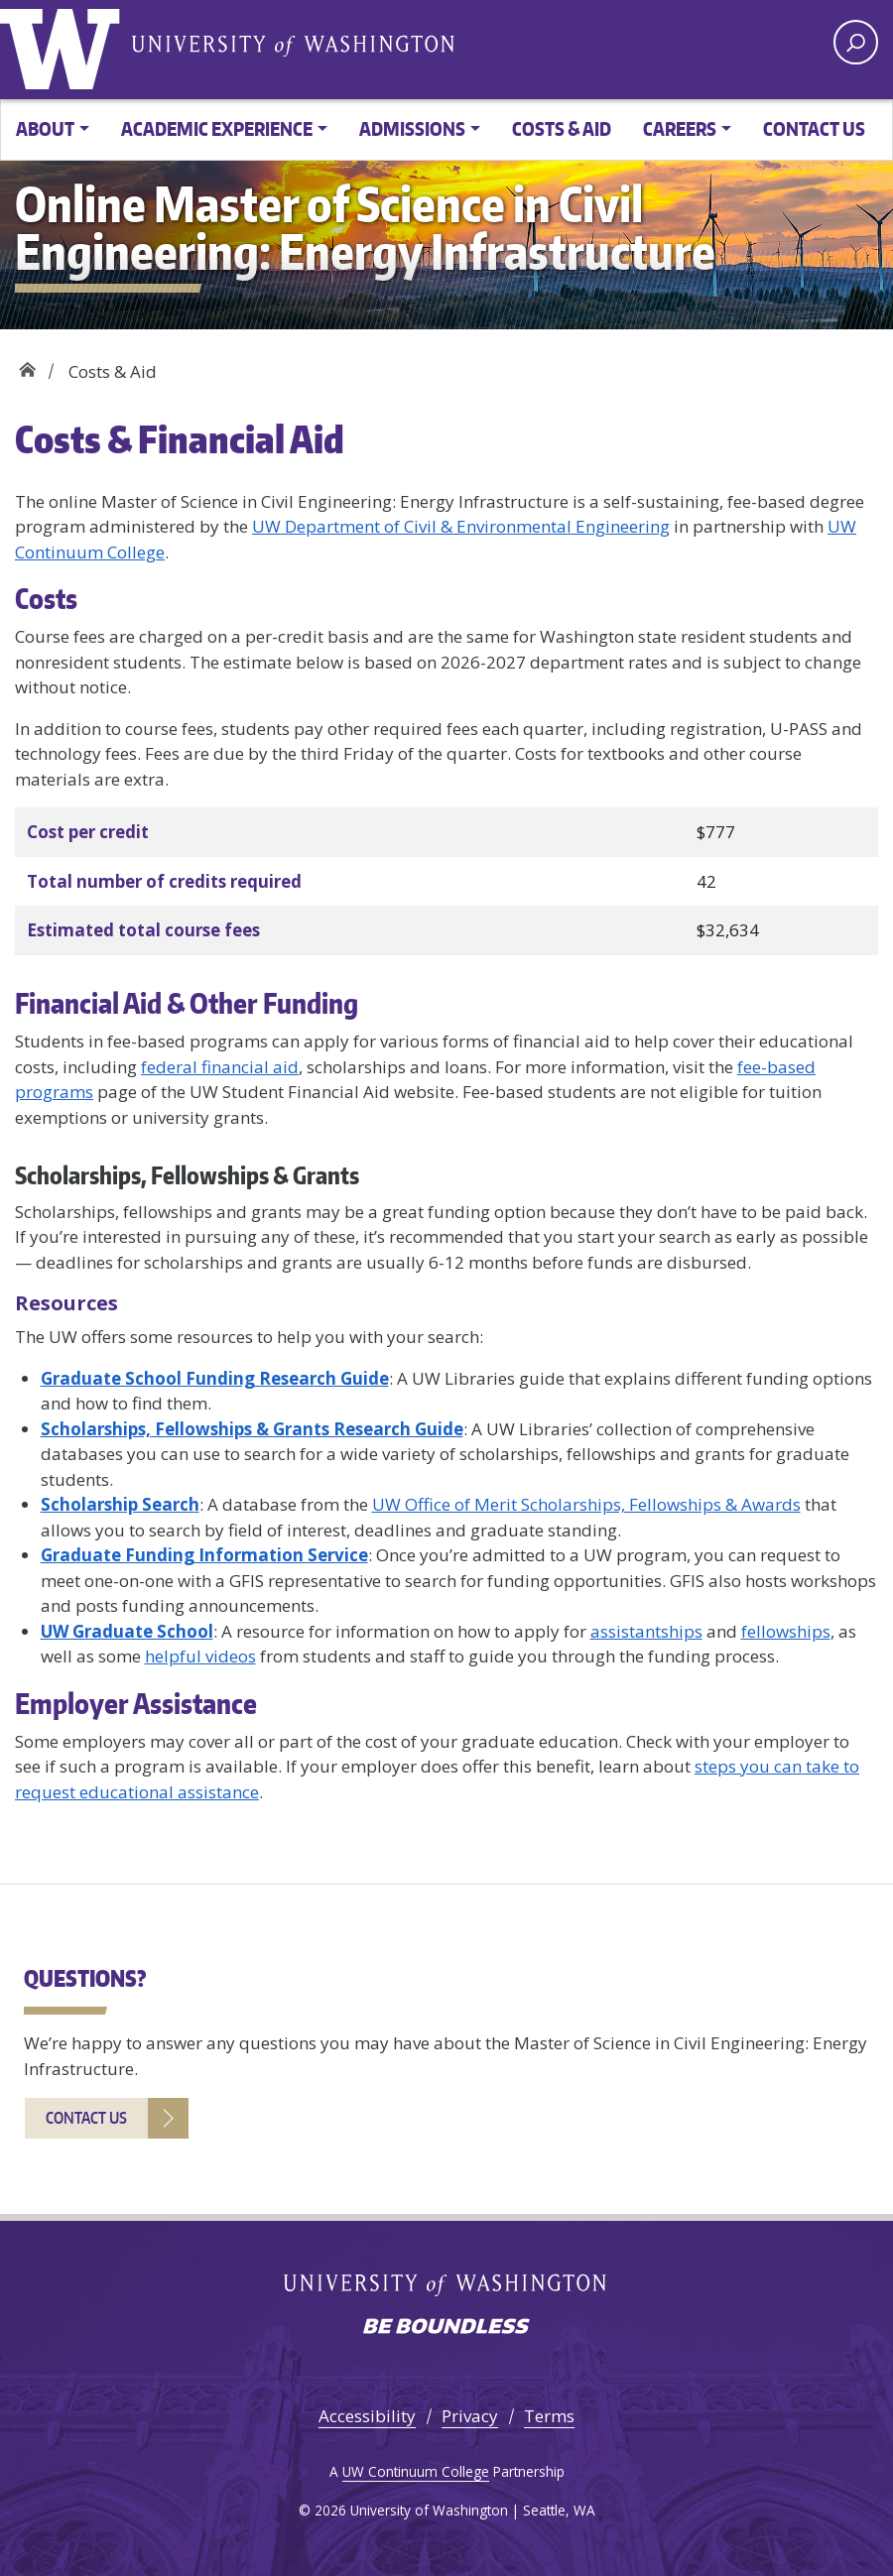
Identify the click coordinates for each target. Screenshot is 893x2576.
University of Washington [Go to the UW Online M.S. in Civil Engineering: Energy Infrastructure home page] (64, 44)
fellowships (785, 1631)
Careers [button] (679, 128)
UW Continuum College (415, 2471)
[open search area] (855, 42)
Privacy (470, 2415)
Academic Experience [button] (217, 128)
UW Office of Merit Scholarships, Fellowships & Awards (586, 1504)
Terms (549, 2415)
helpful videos (200, 1656)
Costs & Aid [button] (561, 128)
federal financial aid (220, 1066)
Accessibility (367, 2415)
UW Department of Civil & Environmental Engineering (461, 526)
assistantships (646, 1631)
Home (27, 364)
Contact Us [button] (814, 128)
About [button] (45, 128)
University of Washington (292, 45)
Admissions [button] (412, 128)
